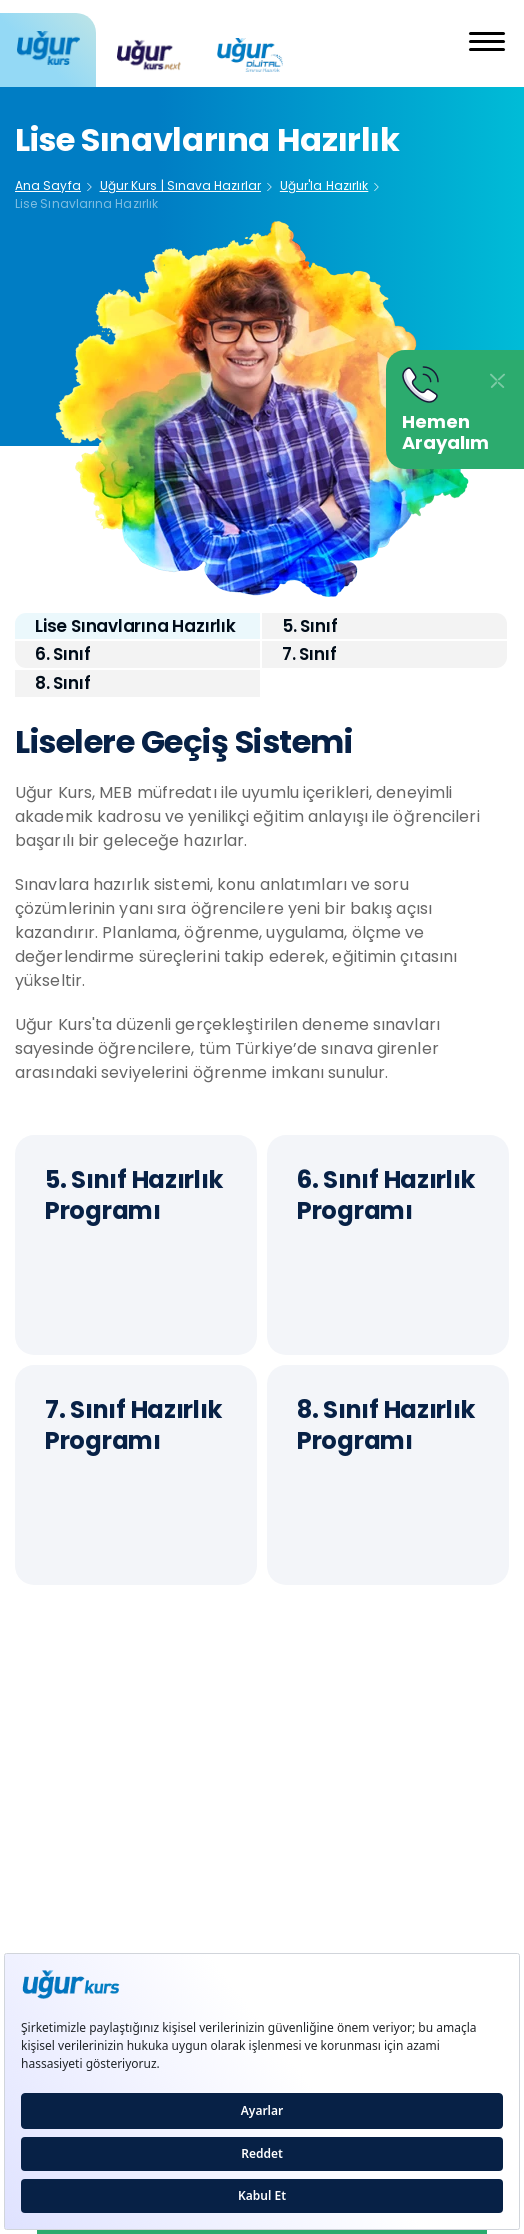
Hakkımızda (303, 1824)
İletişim (41, 1909)
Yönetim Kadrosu (79, 1866)
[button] (487, 43)
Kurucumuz (56, 1824)
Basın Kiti (294, 1866)
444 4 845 (262, 1741)
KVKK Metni (303, 1909)
